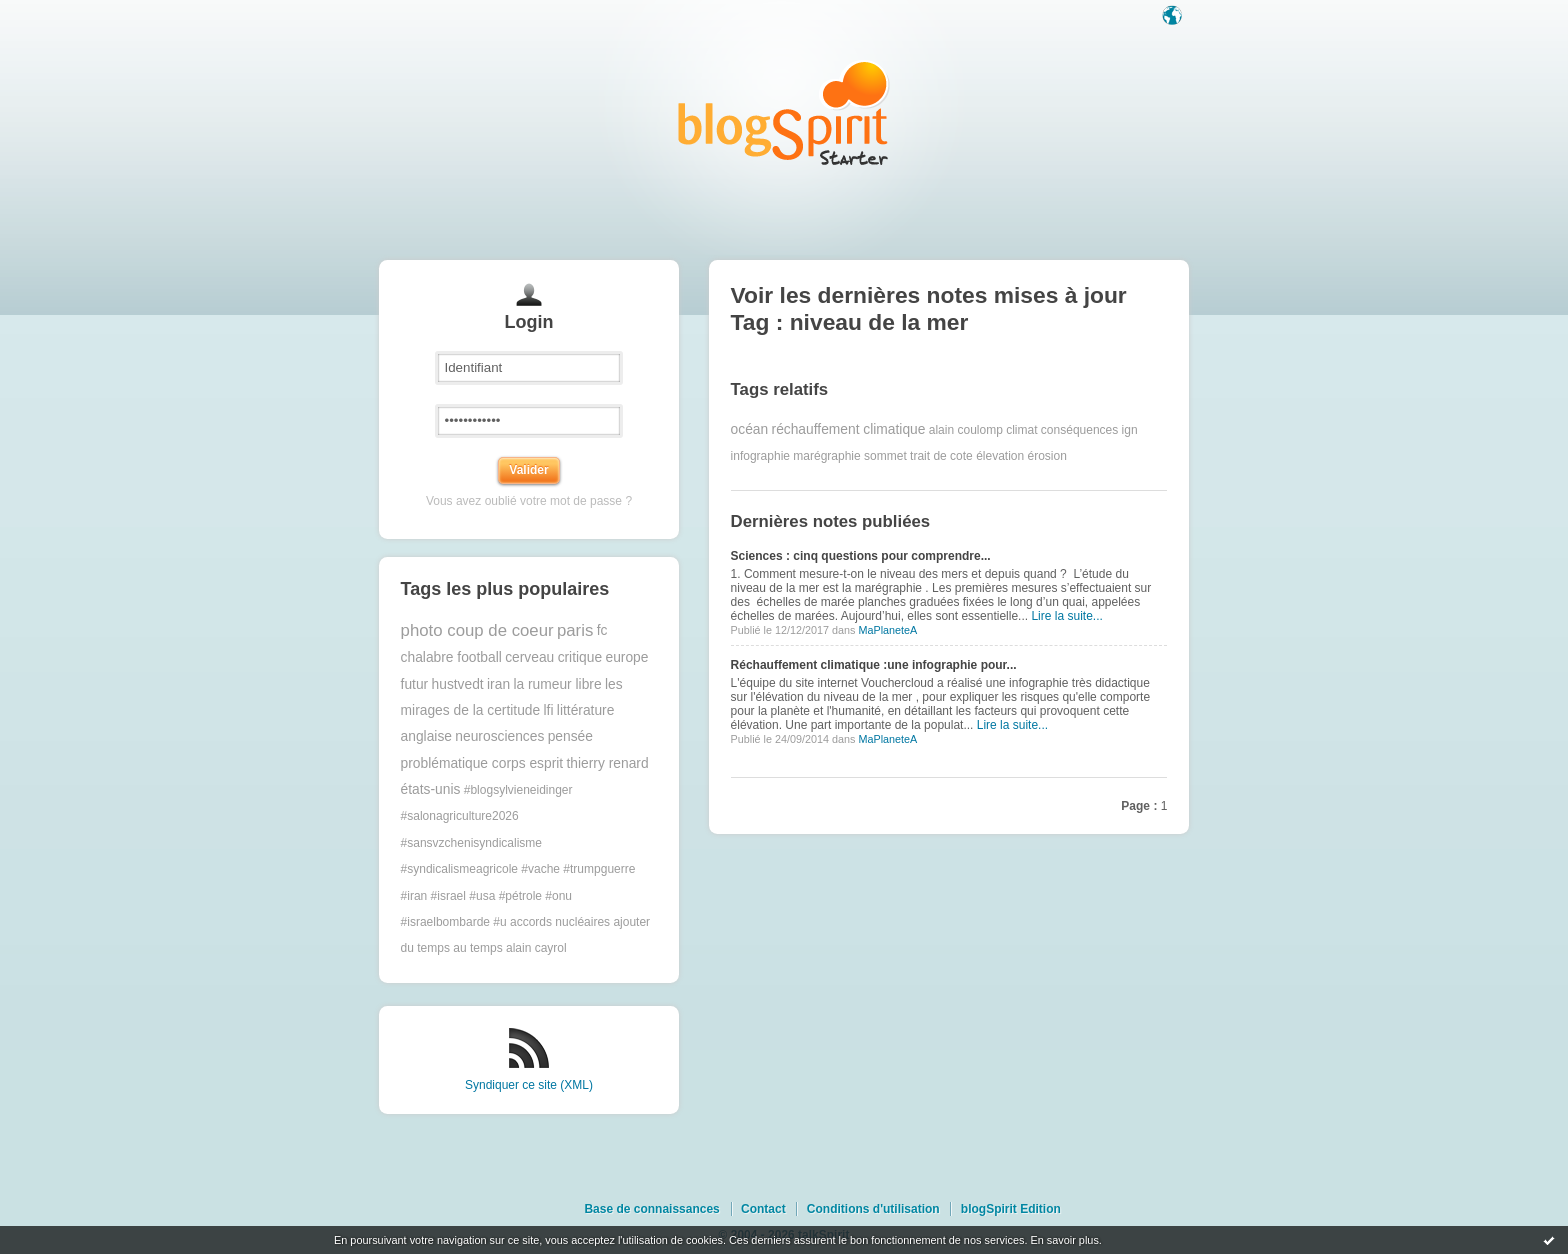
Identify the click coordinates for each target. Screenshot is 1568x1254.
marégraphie (826, 456)
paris (575, 630)
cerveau (529, 657)
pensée (570, 736)
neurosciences (499, 736)
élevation (1000, 456)
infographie (760, 456)
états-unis (431, 789)
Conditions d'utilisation (873, 1209)
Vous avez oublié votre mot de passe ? (529, 501)
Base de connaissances (651, 1209)
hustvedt (458, 684)
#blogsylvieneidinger (518, 790)
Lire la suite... (1066, 616)
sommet (885, 456)
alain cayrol (536, 948)
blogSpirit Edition (1011, 1209)
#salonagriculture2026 (460, 816)
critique (580, 657)
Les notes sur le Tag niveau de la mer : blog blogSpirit (784, 112)
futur (415, 684)
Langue (1174, 17)
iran (498, 684)
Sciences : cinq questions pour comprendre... (861, 556)
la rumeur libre (557, 684)
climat (1021, 430)
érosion (1047, 456)
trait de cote (941, 456)
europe (626, 657)
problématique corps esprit (482, 763)
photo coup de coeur (477, 630)
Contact (763, 1209)
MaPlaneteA (887, 630)
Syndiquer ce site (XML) (529, 1085)
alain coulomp (966, 430)
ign (1130, 430)
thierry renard (608, 763)
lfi (549, 710)
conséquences (1079, 430)
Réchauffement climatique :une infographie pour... (874, 665)
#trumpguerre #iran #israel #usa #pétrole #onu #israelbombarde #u (518, 895)
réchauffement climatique (849, 429)
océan (750, 429)
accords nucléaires (560, 922)
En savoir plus (1064, 1240)
